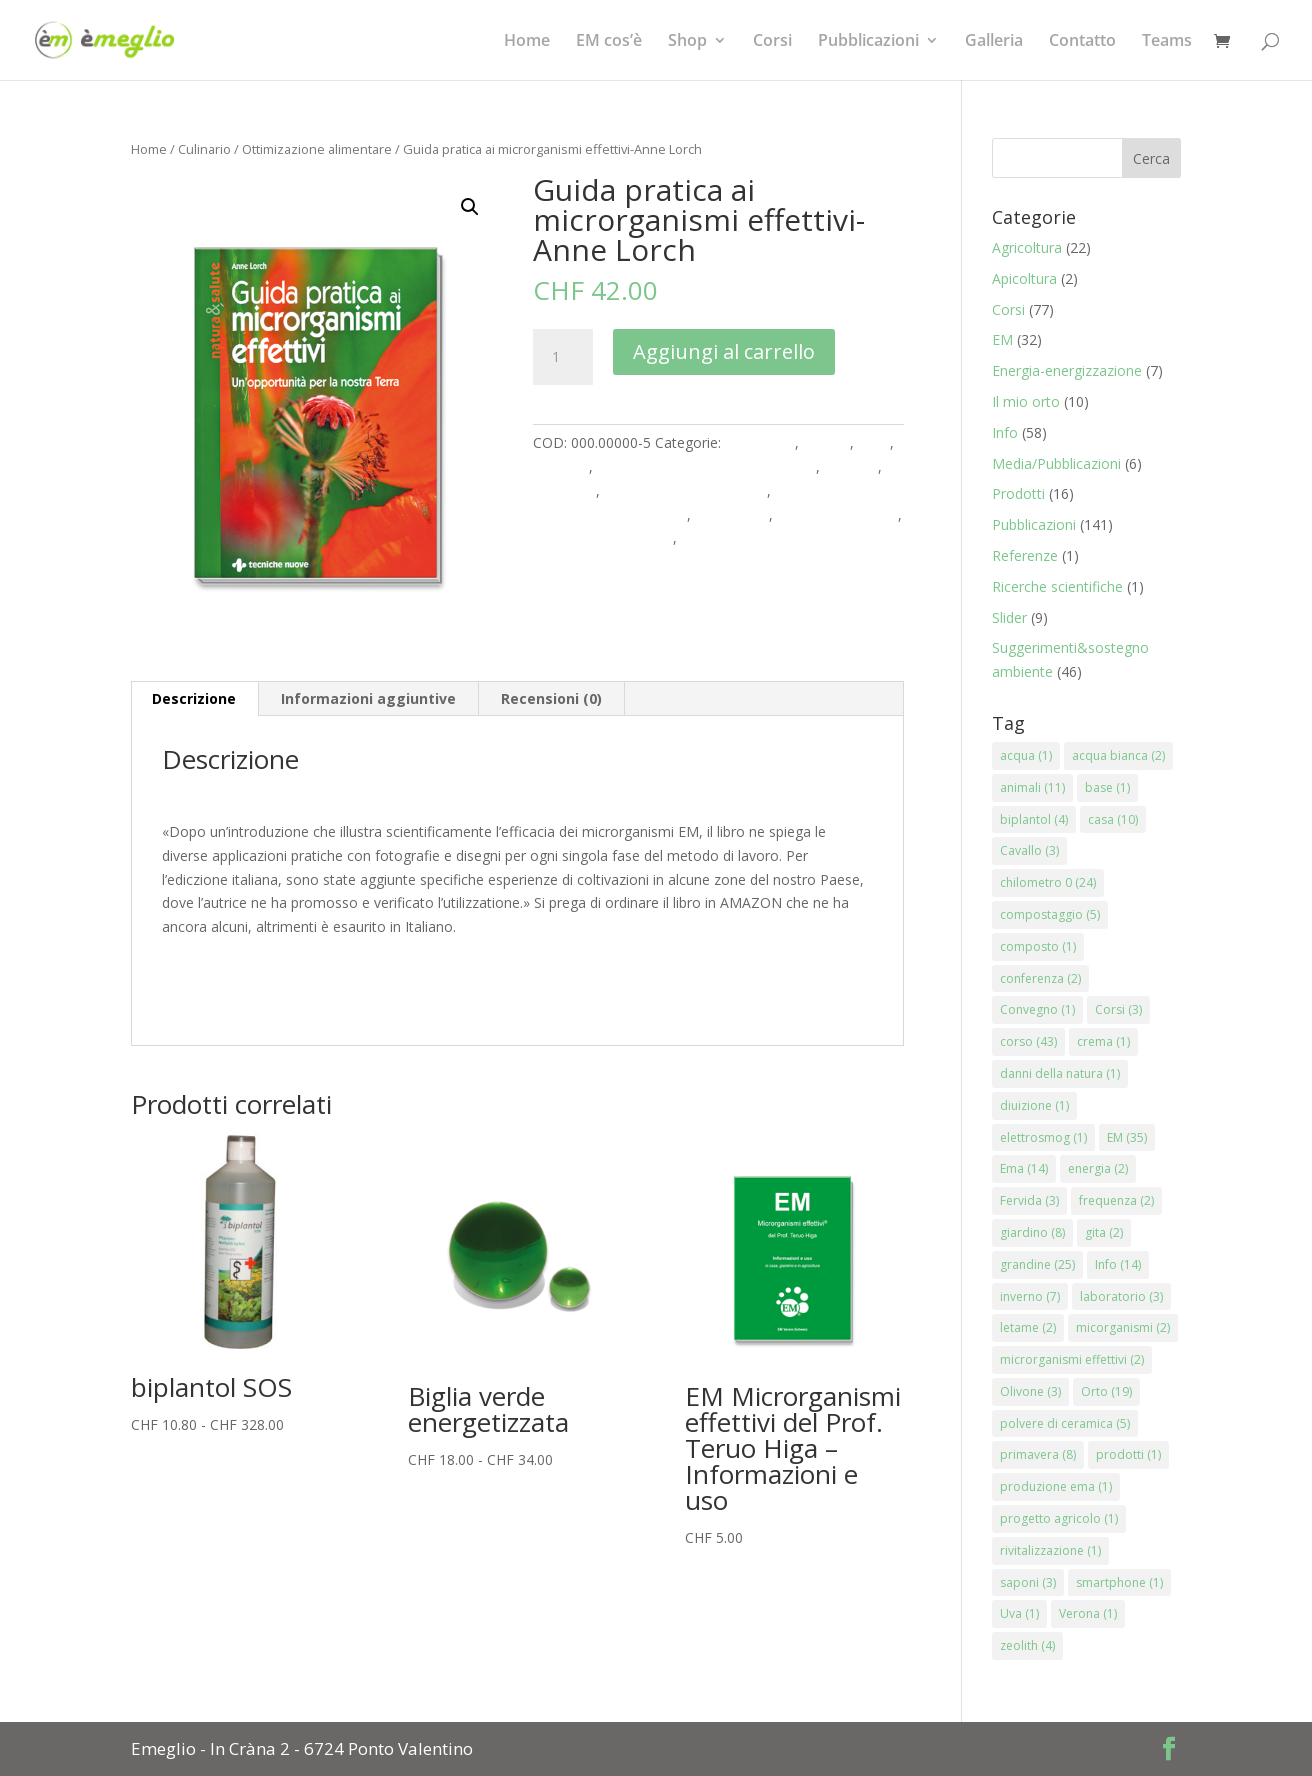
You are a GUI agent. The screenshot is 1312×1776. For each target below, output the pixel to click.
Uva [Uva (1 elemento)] (1019, 1613)
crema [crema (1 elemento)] (1103, 1041)
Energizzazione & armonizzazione (706, 466)
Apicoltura (1024, 278)
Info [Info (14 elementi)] (1118, 1264)
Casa (874, 442)
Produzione (732, 514)
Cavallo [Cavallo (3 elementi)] (1029, 850)
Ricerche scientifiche (1057, 586)
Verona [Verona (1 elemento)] (1088, 1613)
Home (527, 42)
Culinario (204, 149)
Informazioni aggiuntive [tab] (368, 698)
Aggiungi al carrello (724, 351)
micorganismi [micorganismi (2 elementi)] (1123, 1327)
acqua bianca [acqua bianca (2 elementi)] (1118, 755)
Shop (687, 42)
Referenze (1025, 555)
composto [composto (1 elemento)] (1038, 946)
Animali (826, 442)
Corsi (772, 42)
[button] (470, 207)
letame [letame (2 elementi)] (1028, 1327)
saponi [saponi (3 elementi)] (1028, 1582)
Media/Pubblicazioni (1056, 463)
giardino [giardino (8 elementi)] (1032, 1232)
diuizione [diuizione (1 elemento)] (1034, 1105)
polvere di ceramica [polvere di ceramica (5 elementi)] (1065, 1423)
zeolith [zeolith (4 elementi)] (1027, 1645)
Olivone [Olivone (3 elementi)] (1030, 1391)
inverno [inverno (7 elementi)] (1030, 1296)
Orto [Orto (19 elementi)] (1106, 1391)
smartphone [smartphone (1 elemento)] (1119, 1582)
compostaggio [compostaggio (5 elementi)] (1050, 914)
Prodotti (1018, 493)
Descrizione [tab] (194, 698)
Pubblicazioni (868, 42)
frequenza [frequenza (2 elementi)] (1116, 1200)
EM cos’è (609, 42)
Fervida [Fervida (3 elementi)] (1029, 1200)
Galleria (994, 42)
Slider (1009, 617)
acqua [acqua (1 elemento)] (1026, 755)
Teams (1167, 42)
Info (1005, 432)
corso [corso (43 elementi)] (1028, 1041)
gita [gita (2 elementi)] (1104, 1232)
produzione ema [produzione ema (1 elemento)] (1056, 1486)
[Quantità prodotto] (563, 357)
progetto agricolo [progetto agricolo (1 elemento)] (1059, 1518)
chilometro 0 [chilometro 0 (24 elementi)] (1048, 882)
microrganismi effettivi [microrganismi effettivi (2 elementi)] (1072, 1359)
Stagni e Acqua (729, 537)
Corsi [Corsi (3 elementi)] (1118, 1009)
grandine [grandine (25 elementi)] (1037, 1264)
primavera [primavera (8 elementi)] (1038, 1454)
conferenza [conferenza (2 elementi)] (1040, 978)
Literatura (564, 490)
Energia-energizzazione (1067, 370)
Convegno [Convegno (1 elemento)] (1037, 1009)
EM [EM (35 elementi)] (1127, 1137)
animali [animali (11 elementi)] (1032, 787)
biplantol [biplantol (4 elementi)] (1034, 819)
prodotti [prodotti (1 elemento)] (1128, 1454)
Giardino (851, 466)
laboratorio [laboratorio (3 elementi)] (1121, 1296)
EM (1002, 339)
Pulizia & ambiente (837, 514)
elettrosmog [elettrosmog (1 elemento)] (1043, 1137)
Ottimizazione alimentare (317, 149)
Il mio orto (1026, 401)
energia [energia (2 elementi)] (1098, 1168)
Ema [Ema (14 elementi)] (1024, 1168)
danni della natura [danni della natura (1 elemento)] (1060, 1073)
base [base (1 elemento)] (1107, 787)
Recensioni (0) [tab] (551, 698)
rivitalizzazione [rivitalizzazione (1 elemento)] (1050, 1550)
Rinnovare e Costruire (603, 537)
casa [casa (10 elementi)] (1113, 819)
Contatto (1082, 42)
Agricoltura (760, 442)
